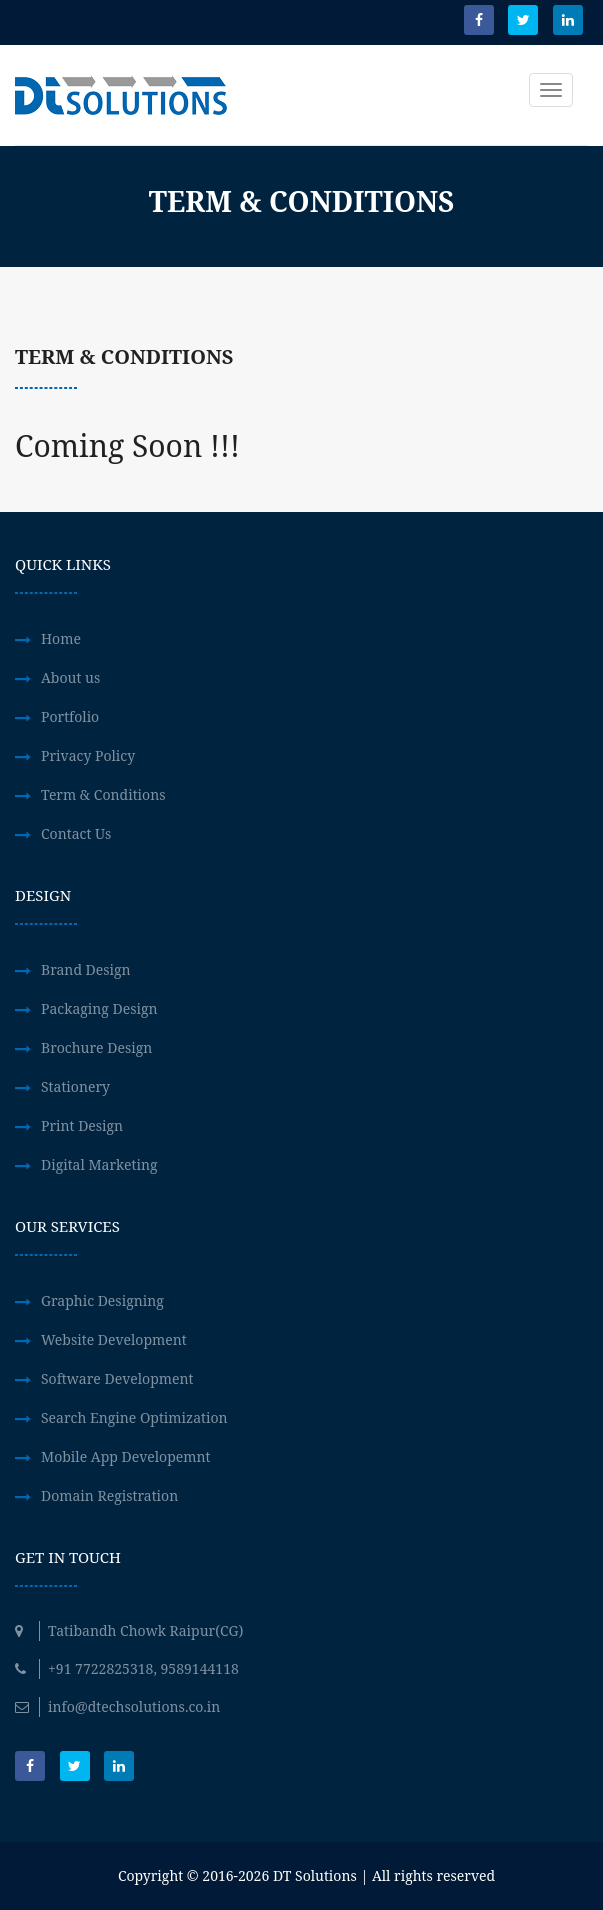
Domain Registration (109, 1495)
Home (61, 638)
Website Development (114, 1339)
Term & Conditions (103, 794)
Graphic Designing (102, 1300)
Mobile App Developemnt (125, 1456)
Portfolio (70, 716)
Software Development (117, 1378)
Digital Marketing (99, 1164)
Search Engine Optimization (134, 1417)
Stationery (75, 1086)
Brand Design (86, 969)
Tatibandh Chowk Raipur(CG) (129, 1630)
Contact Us (76, 833)
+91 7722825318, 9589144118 (127, 1668)
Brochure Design (96, 1047)
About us (70, 677)
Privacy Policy (88, 755)
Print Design (82, 1125)
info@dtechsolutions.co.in (117, 1706)
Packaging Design (99, 1008)
